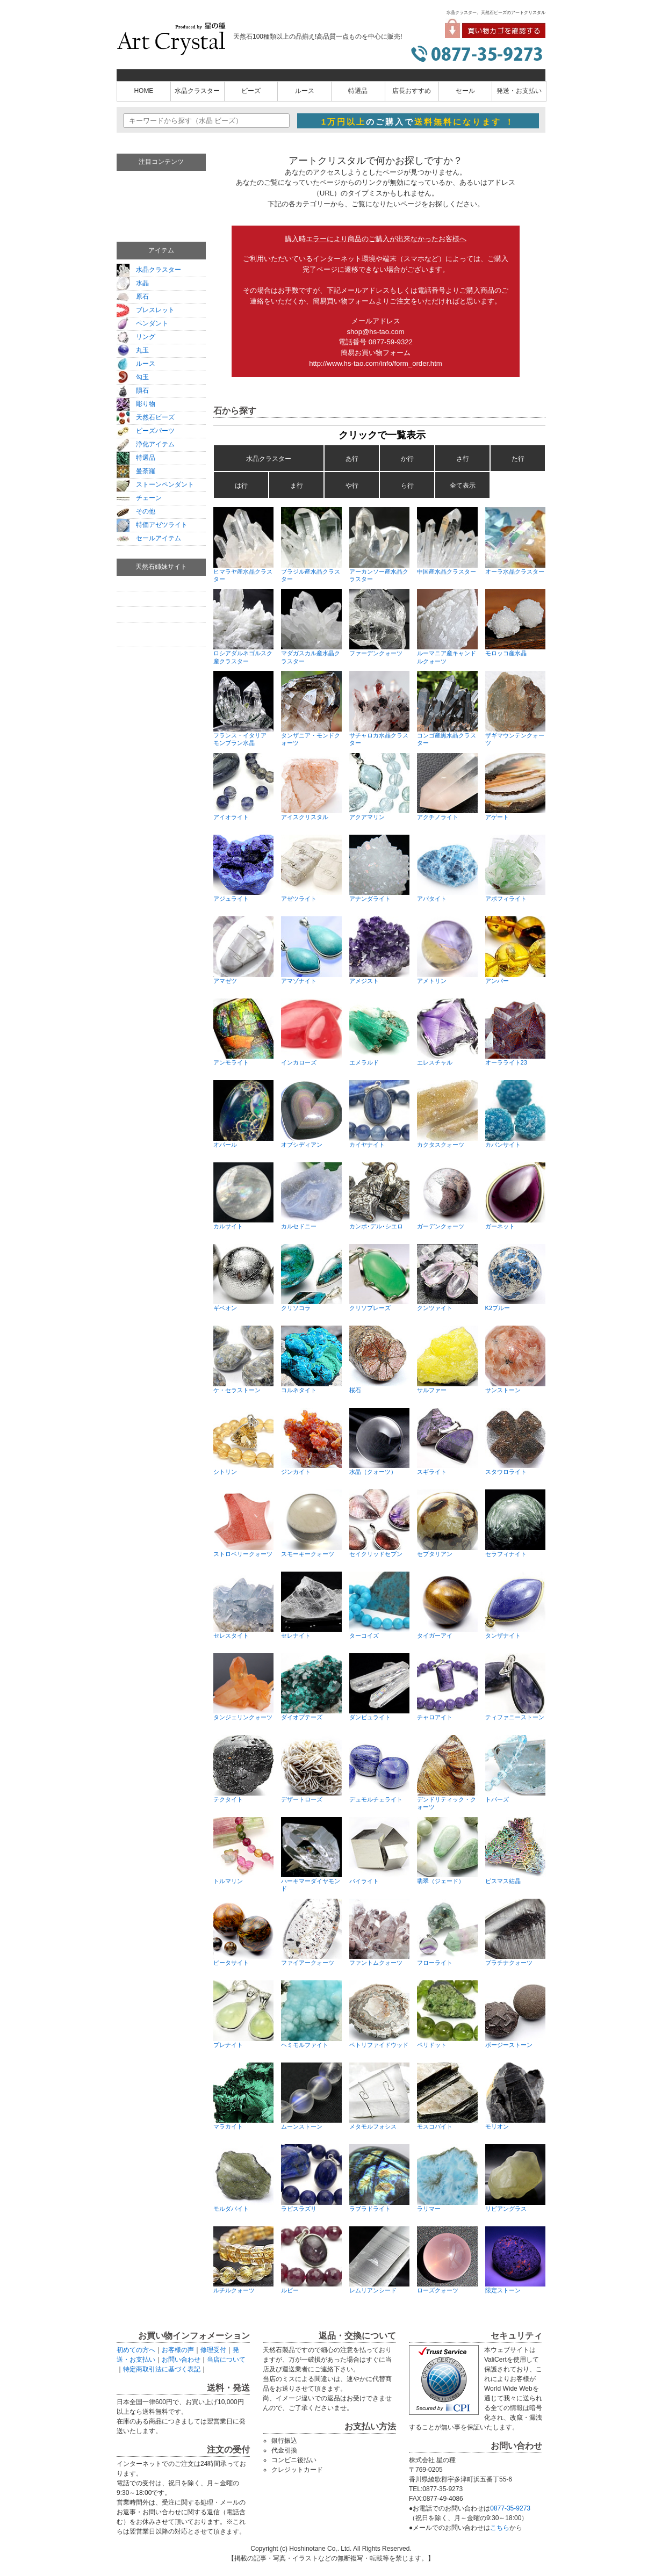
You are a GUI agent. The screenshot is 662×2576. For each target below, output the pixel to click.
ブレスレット (146, 310)
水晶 (133, 283)
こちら (499, 2527)
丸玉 (133, 350)
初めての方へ (136, 2350)
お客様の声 (178, 2350)
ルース (304, 91)
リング (136, 337)
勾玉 (133, 377)
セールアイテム (149, 538)
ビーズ (251, 91)
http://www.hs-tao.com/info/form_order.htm (375, 363)
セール (465, 91)
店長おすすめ (411, 91)
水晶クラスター (197, 91)
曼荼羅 (136, 471)
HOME (143, 91)
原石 (133, 296)
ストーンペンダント (155, 484)
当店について (226, 2359)
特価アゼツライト (152, 525)
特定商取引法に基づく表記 (161, 2369)
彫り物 (136, 404)
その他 (136, 511)
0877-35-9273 (510, 2508)
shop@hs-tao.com (375, 332)
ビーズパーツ (146, 431)
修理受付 (213, 2350)
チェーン (139, 498)
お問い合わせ (181, 2359)
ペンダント (142, 323)
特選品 (358, 91)
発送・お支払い (519, 91)
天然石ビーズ (146, 417)
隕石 (133, 390)
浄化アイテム (146, 444)
